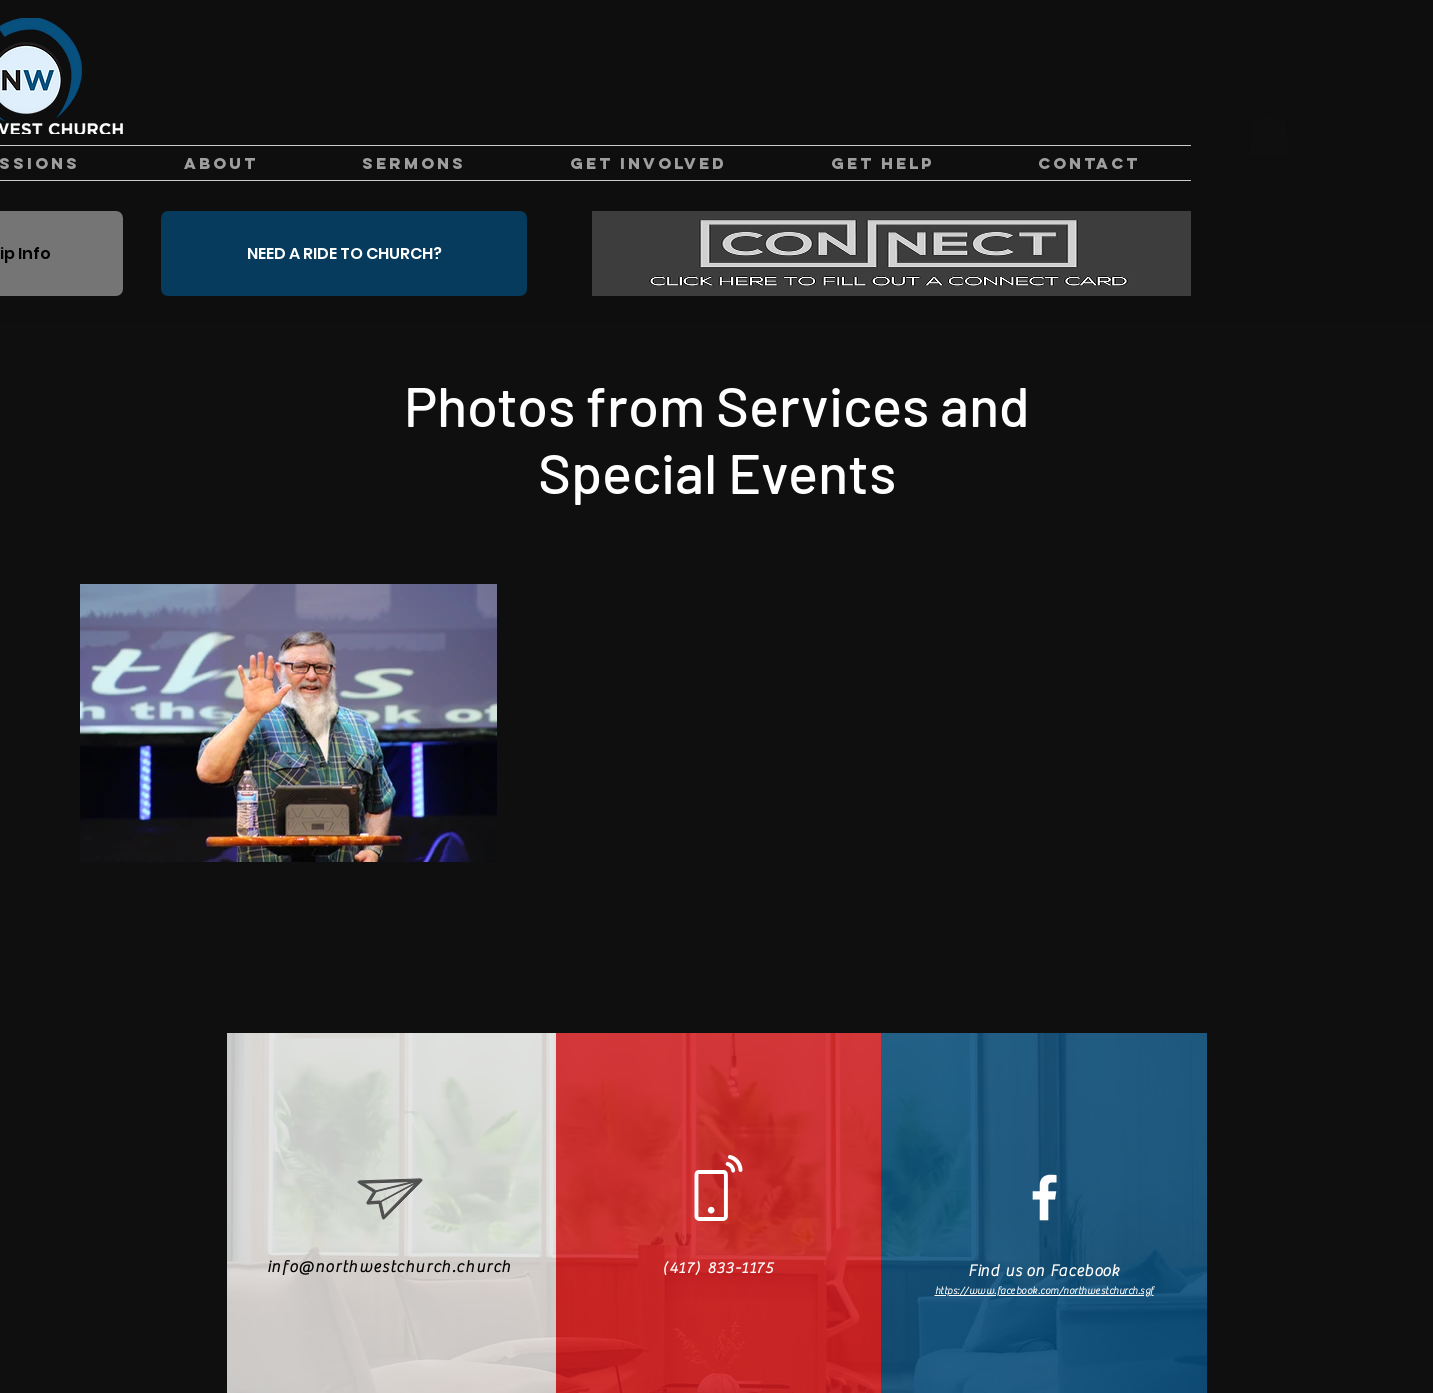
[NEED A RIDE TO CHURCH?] (344, 253)
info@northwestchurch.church (389, 1267)
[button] (1269, 130)
